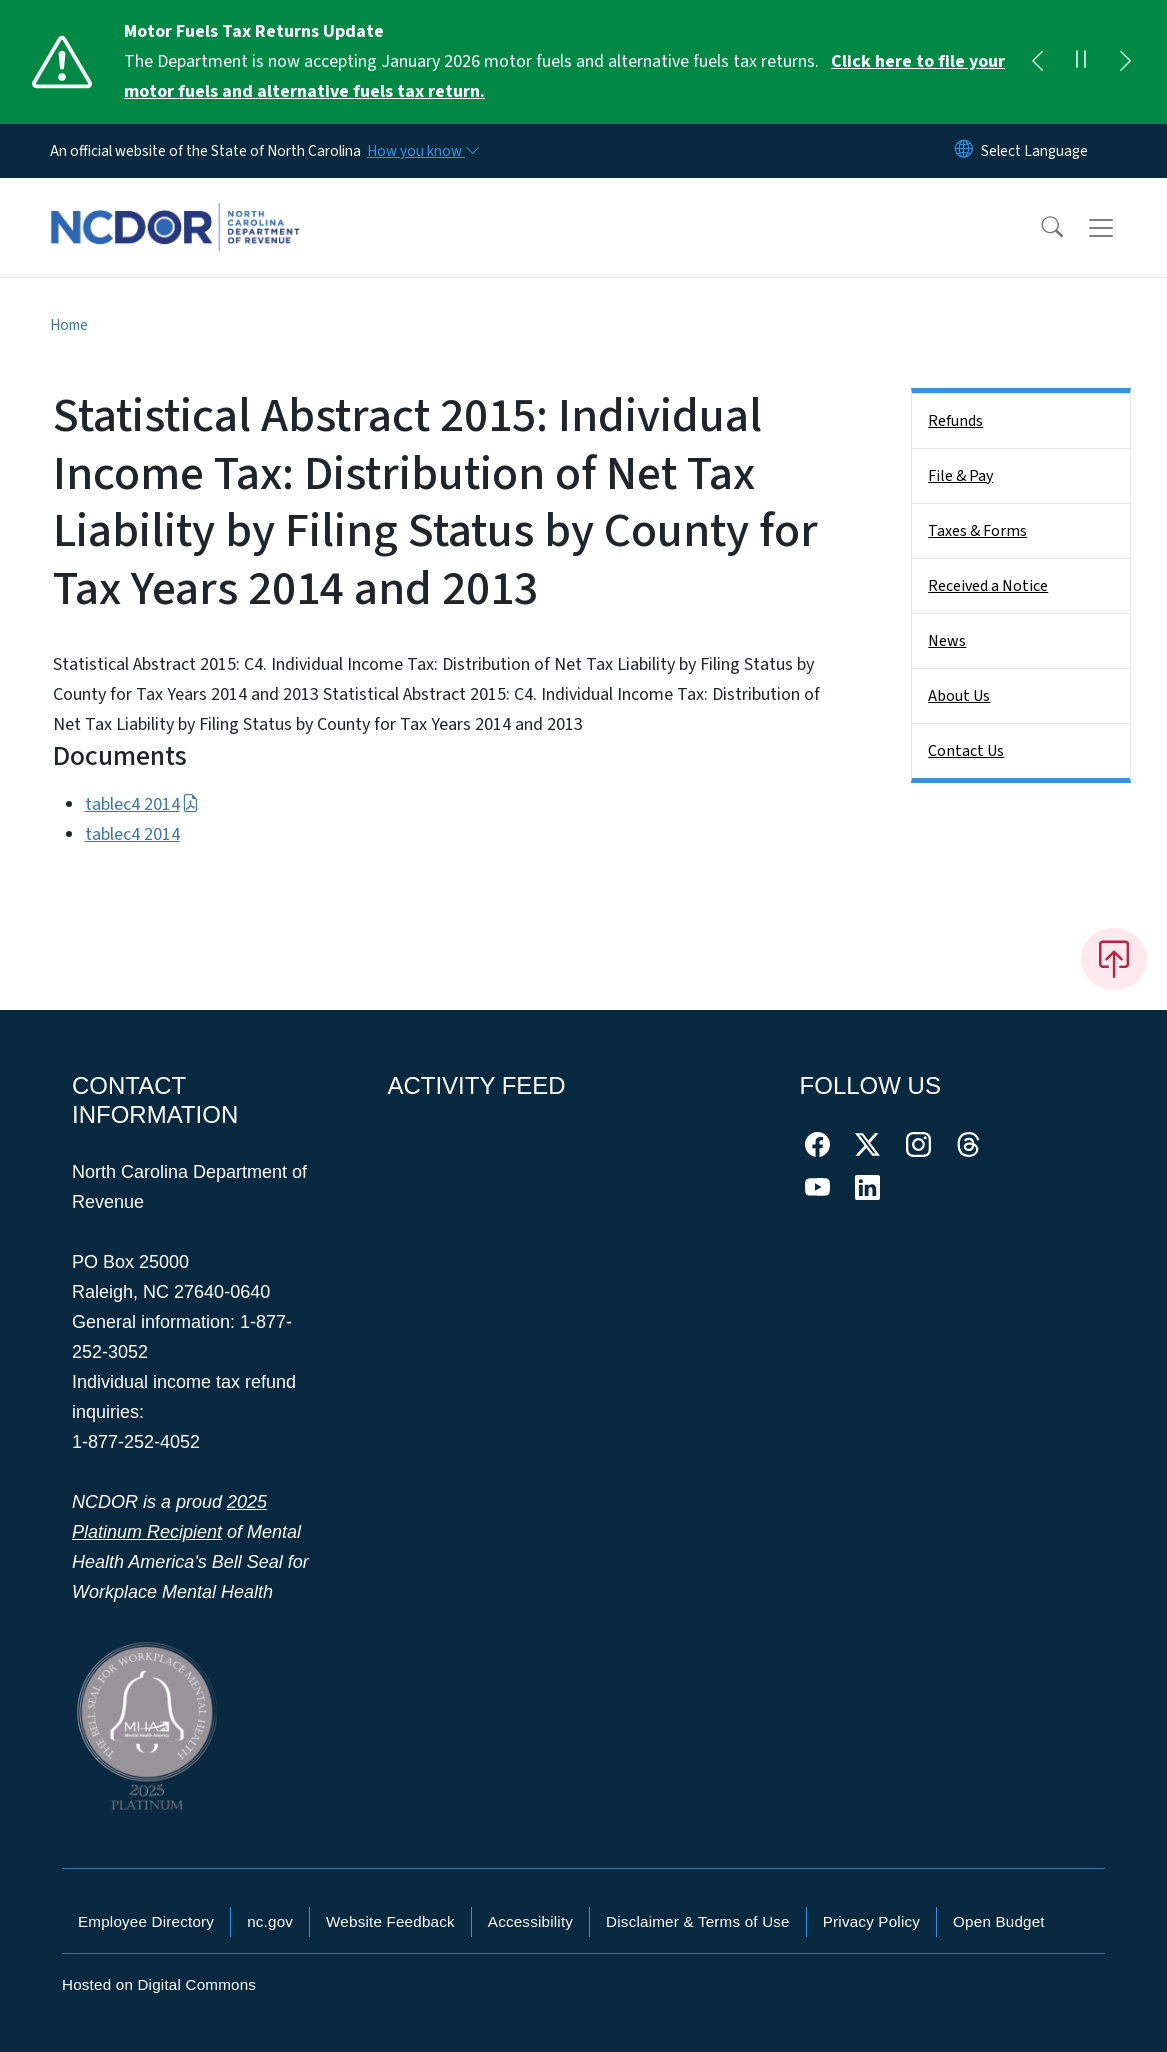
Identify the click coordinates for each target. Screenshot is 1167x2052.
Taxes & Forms (977, 531)
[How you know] (422, 151)
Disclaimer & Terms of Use (698, 1921)
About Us (959, 696)
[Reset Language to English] (964, 151)
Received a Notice (988, 586)
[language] (1034, 151)
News (947, 641)
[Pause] (1081, 62)
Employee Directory (146, 1921)
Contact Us (966, 751)
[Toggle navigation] (1120, 228)
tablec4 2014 (142, 804)
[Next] (1125, 62)
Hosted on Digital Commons (159, 1984)
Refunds (955, 421)
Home (69, 325)
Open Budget (999, 1921)
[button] (1039, 228)
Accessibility (530, 1921)
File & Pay (960, 476)
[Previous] (1037, 62)
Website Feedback (390, 1921)
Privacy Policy (871, 1921)
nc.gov (270, 1921)
